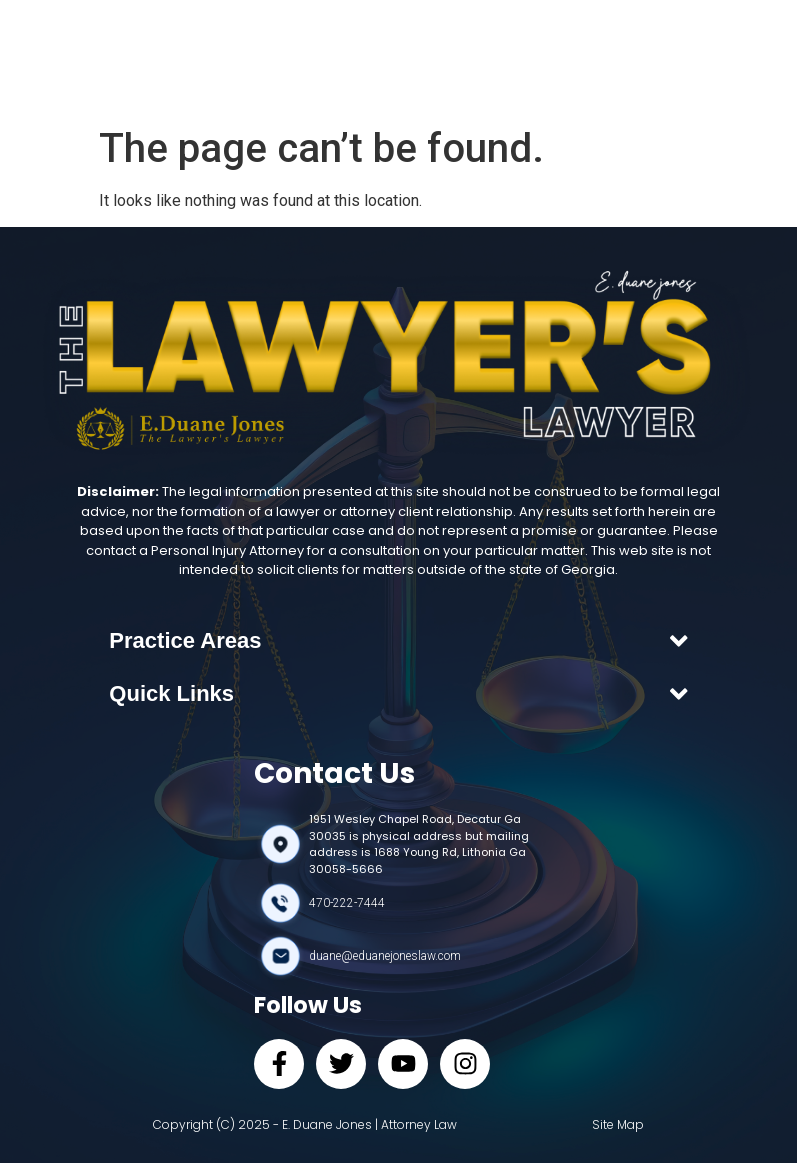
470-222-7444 (347, 903)
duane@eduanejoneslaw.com (385, 956)
